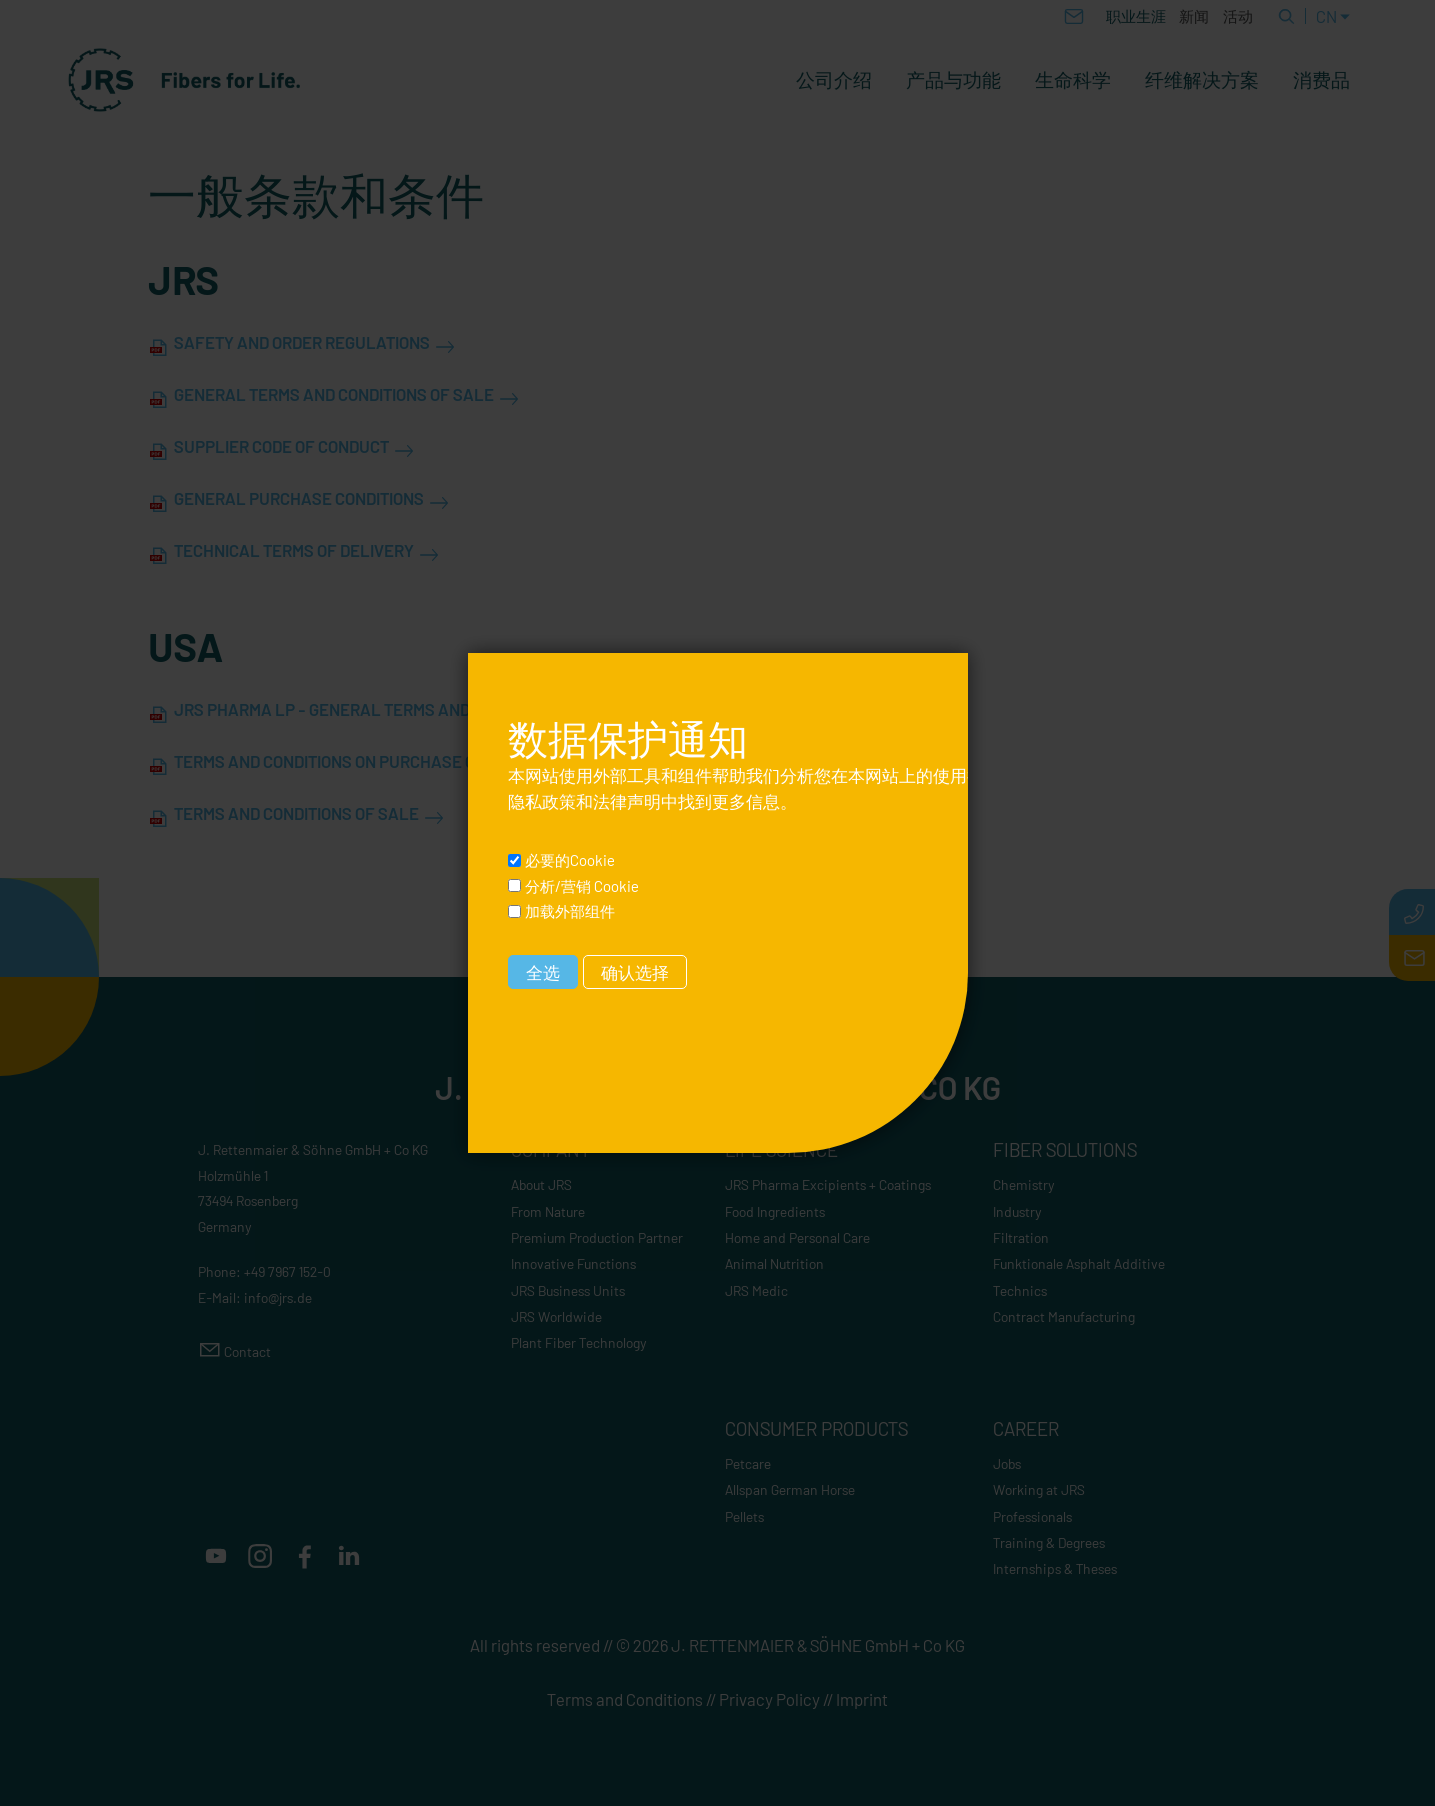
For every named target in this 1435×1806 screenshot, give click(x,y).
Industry (1017, 1211)
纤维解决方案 (1202, 80)
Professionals (1032, 1516)
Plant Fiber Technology (579, 1342)
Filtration (1021, 1237)
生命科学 (1073, 80)
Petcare (748, 1463)
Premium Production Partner (597, 1237)
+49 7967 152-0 (287, 1271)
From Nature (548, 1211)
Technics (1020, 1290)
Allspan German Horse (790, 1489)
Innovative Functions (573, 1263)
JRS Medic (756, 1290)
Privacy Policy (769, 1699)
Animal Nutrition (774, 1263)
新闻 (1194, 16)
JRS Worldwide (556, 1316)
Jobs (1007, 1463)
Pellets (744, 1516)
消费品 (1321, 80)
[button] (216, 1556)
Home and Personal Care (797, 1237)
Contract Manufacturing (1064, 1316)
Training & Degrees (1049, 1542)
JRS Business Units (568, 1290)
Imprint (862, 1699)
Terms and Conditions (625, 1699)
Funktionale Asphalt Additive (1079, 1263)
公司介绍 (834, 80)
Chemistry (1024, 1184)
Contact (247, 1351)
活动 (1238, 16)
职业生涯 (1136, 16)
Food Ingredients (775, 1211)
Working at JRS (1039, 1489)
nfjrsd (278, 1297)
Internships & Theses (1055, 1568)
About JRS (541, 1184)
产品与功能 (953, 80)
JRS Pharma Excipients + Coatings (828, 1184)
